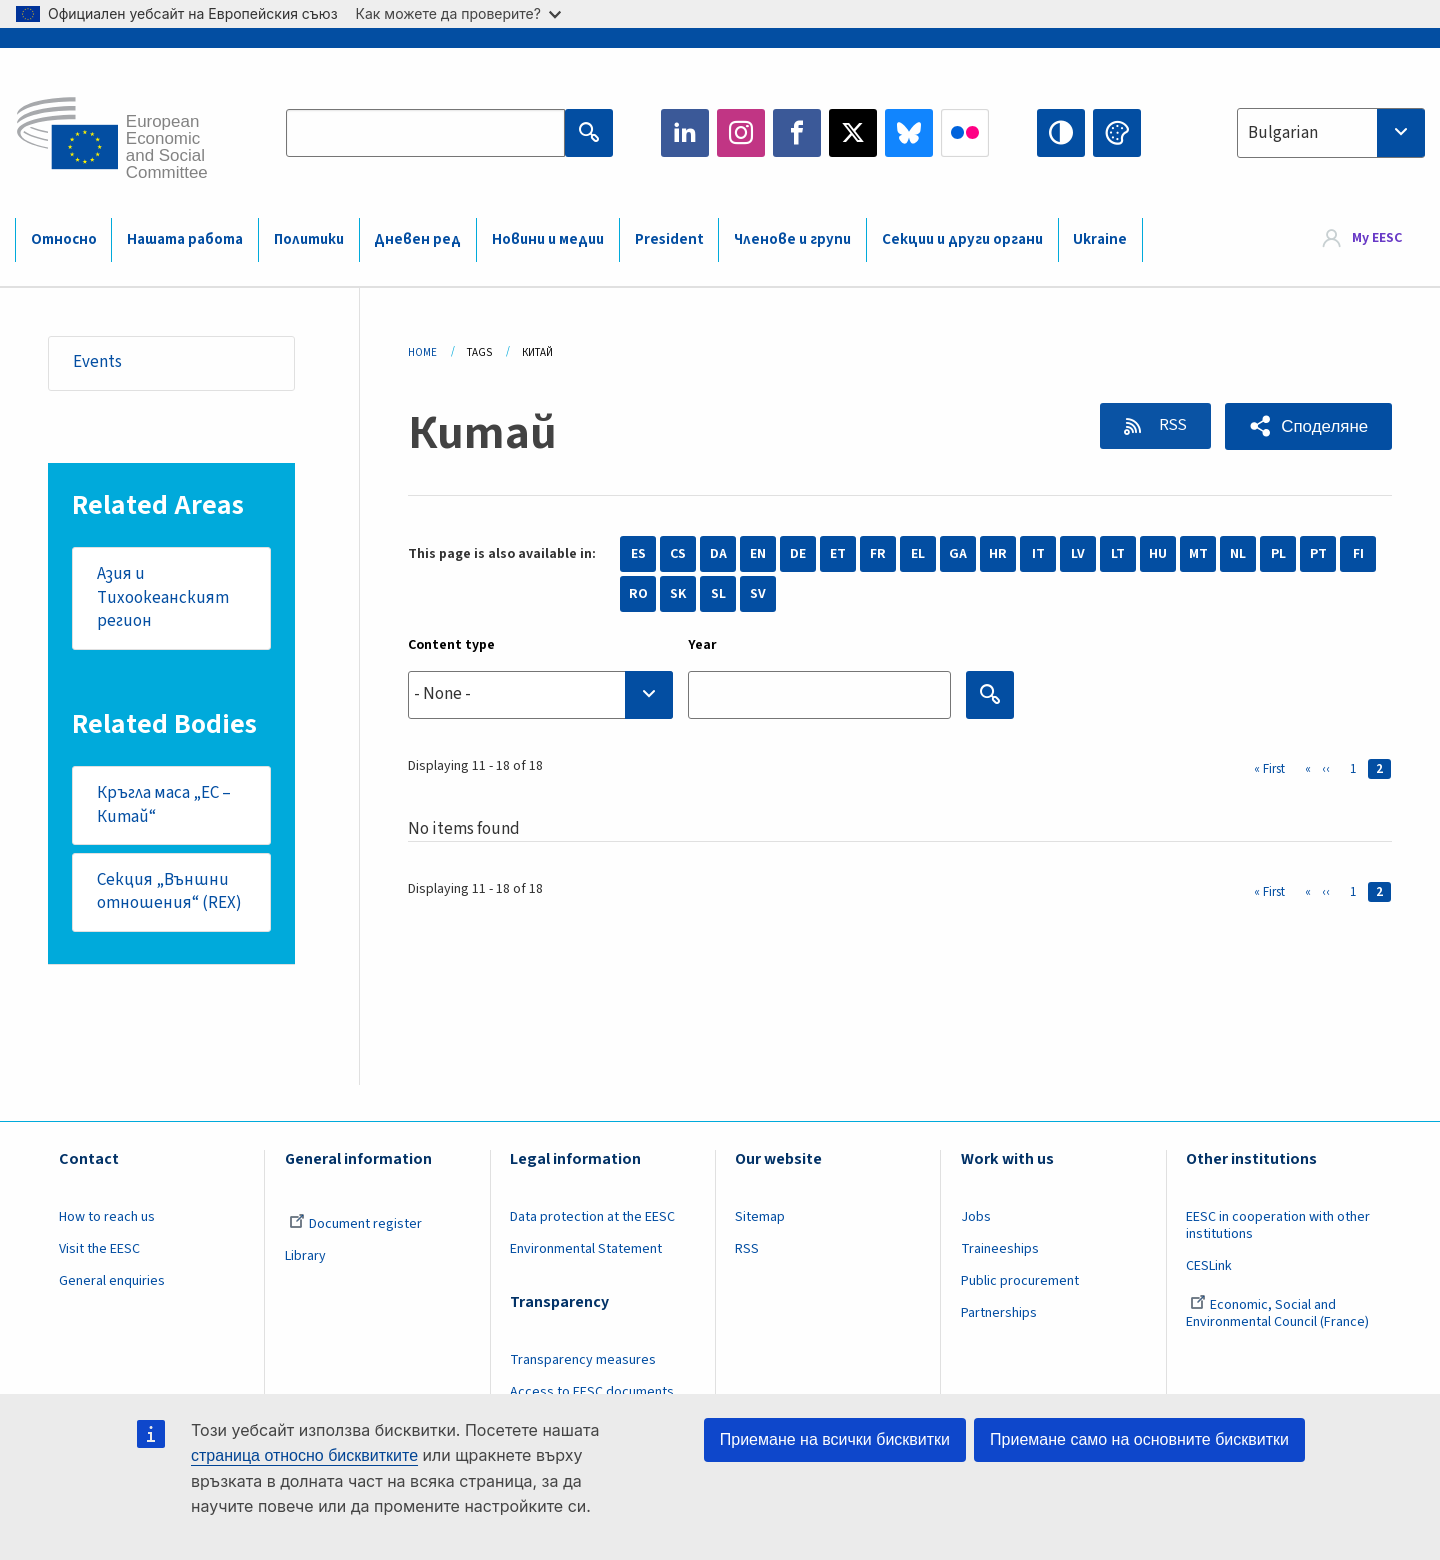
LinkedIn (685, 133)
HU (1158, 554)
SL (718, 594)
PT (1318, 554)
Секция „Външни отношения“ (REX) (169, 893)
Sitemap (760, 1219)
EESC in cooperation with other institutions (1278, 1227)
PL (1278, 554)
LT (1118, 554)
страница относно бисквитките (304, 1455)
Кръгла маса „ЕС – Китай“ (164, 805)
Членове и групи (792, 239)
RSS (1169, 425)
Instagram (741, 133)
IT (1038, 554)
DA (718, 554)
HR (998, 554)
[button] (1308, 426)
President (669, 239)
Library (305, 1257)
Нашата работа (185, 239)
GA (958, 554)
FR (878, 554)
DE (798, 554)
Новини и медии (548, 239)
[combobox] (1331, 133)
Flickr (965, 133)
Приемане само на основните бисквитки (1139, 1439)
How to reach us (107, 1219)
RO (638, 594)
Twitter (853, 133)
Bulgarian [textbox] (1283, 133)
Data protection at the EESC (592, 1219)
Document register (355, 1226)
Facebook (797, 133)
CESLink (1209, 1267)
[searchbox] (540, 694)
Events (97, 363)
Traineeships (1000, 1250)
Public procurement (1020, 1282)
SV (758, 594)
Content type (451, 645)
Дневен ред (417, 239)
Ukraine (1100, 239)
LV (1078, 554)
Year (702, 645)
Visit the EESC (99, 1250)
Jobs (976, 1219)
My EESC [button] (1377, 239)
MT (1198, 554)
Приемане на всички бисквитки (835, 1439)
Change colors (1117, 133)
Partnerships (999, 1314)
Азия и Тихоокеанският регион (163, 597)
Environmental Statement (586, 1250)
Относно (64, 239)
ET (838, 554)
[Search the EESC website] (425, 133)
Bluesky (909, 133)
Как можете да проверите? (458, 13)
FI (1358, 554)
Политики (309, 239)
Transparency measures (583, 1361)
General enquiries (112, 1282)
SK (678, 594)
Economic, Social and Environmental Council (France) (1279, 1314)
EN (758, 554)
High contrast (1061, 133)
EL (918, 554)
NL (1238, 554)
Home (422, 352)
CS (678, 554)
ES (638, 554)
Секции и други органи (962, 239)
